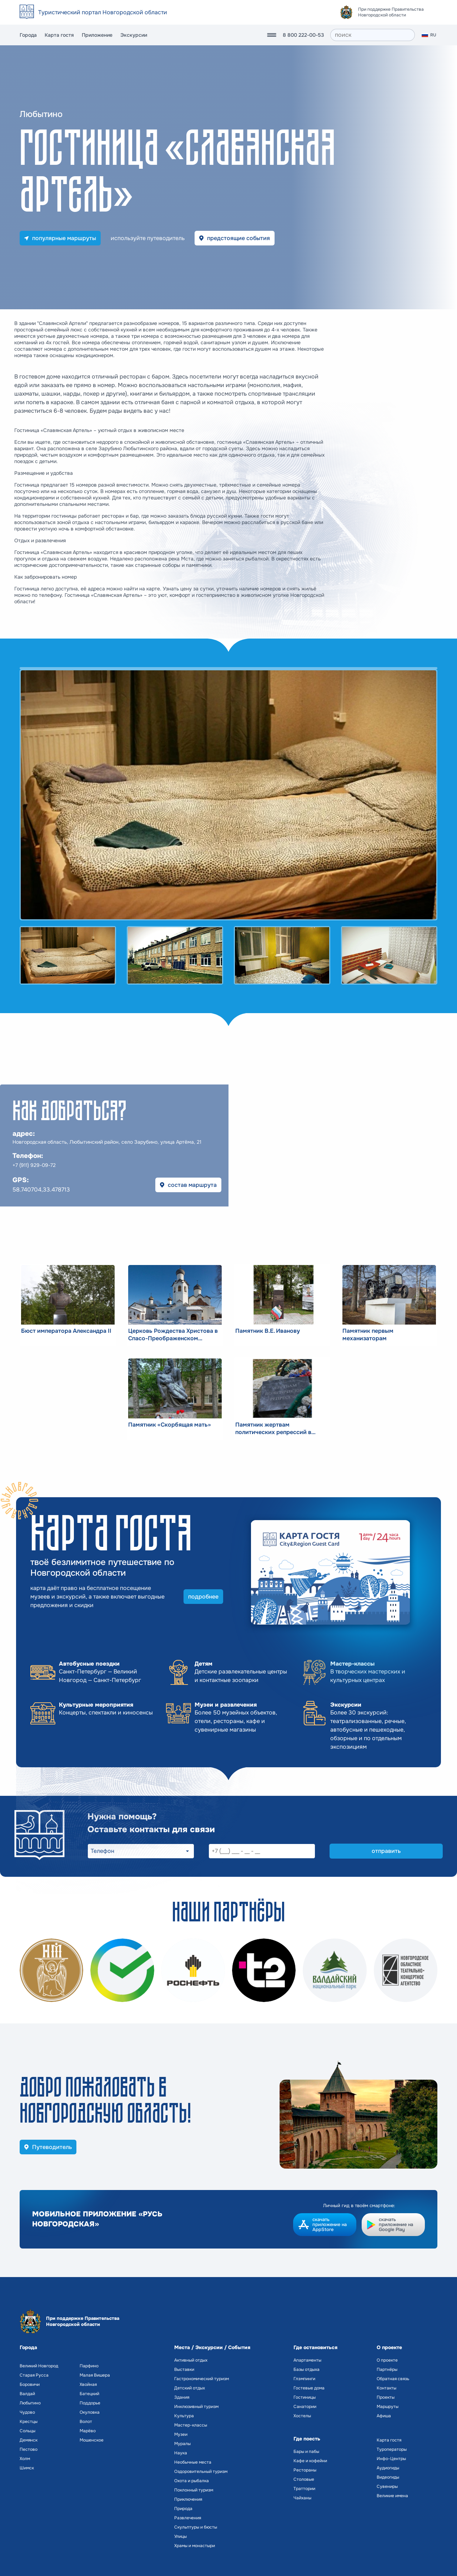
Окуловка (90, 2412)
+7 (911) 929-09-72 (34, 1165)
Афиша (384, 2416)
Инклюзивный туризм (196, 2406)
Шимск (27, 2468)
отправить (386, 1851)
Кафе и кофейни (310, 2461)
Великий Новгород (39, 2366)
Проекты (386, 2397)
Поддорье (90, 2403)
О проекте (387, 2360)
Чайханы (302, 2498)
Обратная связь (393, 2379)
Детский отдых (189, 2388)
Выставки (184, 2369)
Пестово (28, 2449)
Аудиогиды (388, 2468)
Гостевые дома (309, 2388)
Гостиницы (304, 2397)
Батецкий (89, 2394)
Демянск (28, 2440)
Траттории (304, 2488)
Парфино (89, 2366)
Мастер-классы (190, 2425)
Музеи (180, 2434)
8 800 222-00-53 (303, 35)
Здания (181, 2397)
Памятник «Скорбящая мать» (169, 1424)
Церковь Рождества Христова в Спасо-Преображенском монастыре (173, 1334)
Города (28, 35)
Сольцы (27, 2431)
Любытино (30, 2403)
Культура (184, 2416)
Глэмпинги (304, 2379)
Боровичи (30, 2384)
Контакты (386, 2388)
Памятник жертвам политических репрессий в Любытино (273, 1428)
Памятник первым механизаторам (367, 1334)
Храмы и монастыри (194, 2546)
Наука (180, 2453)
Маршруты (387, 2406)
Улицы (180, 2536)
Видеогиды (388, 2477)
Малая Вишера (95, 2375)
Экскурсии (133, 35)
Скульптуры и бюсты (195, 2527)
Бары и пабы (306, 2451)
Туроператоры (392, 2449)
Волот (86, 2421)
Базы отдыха (306, 2369)
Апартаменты (307, 2360)
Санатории (304, 2406)
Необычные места (192, 2462)
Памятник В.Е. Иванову (267, 1331)
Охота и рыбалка (191, 2481)
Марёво (88, 2431)
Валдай (27, 2394)
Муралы (182, 2444)
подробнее (203, 1596)
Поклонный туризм (193, 2490)
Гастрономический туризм (201, 2379)
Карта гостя (59, 35)
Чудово (27, 2412)
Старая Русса (34, 2375)
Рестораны (304, 2470)
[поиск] (372, 35)
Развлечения (187, 2518)
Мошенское (92, 2440)
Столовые (303, 2479)
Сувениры (387, 2486)
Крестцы (28, 2421)
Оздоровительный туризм (200, 2471)
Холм (25, 2458)
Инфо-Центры (391, 2458)
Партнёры (387, 2369)
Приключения (188, 2499)
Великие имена (392, 2496)
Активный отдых (190, 2360)
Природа (183, 2508)
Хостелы (302, 2416)
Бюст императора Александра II (66, 1331)
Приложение (97, 35)
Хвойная (88, 2384)
